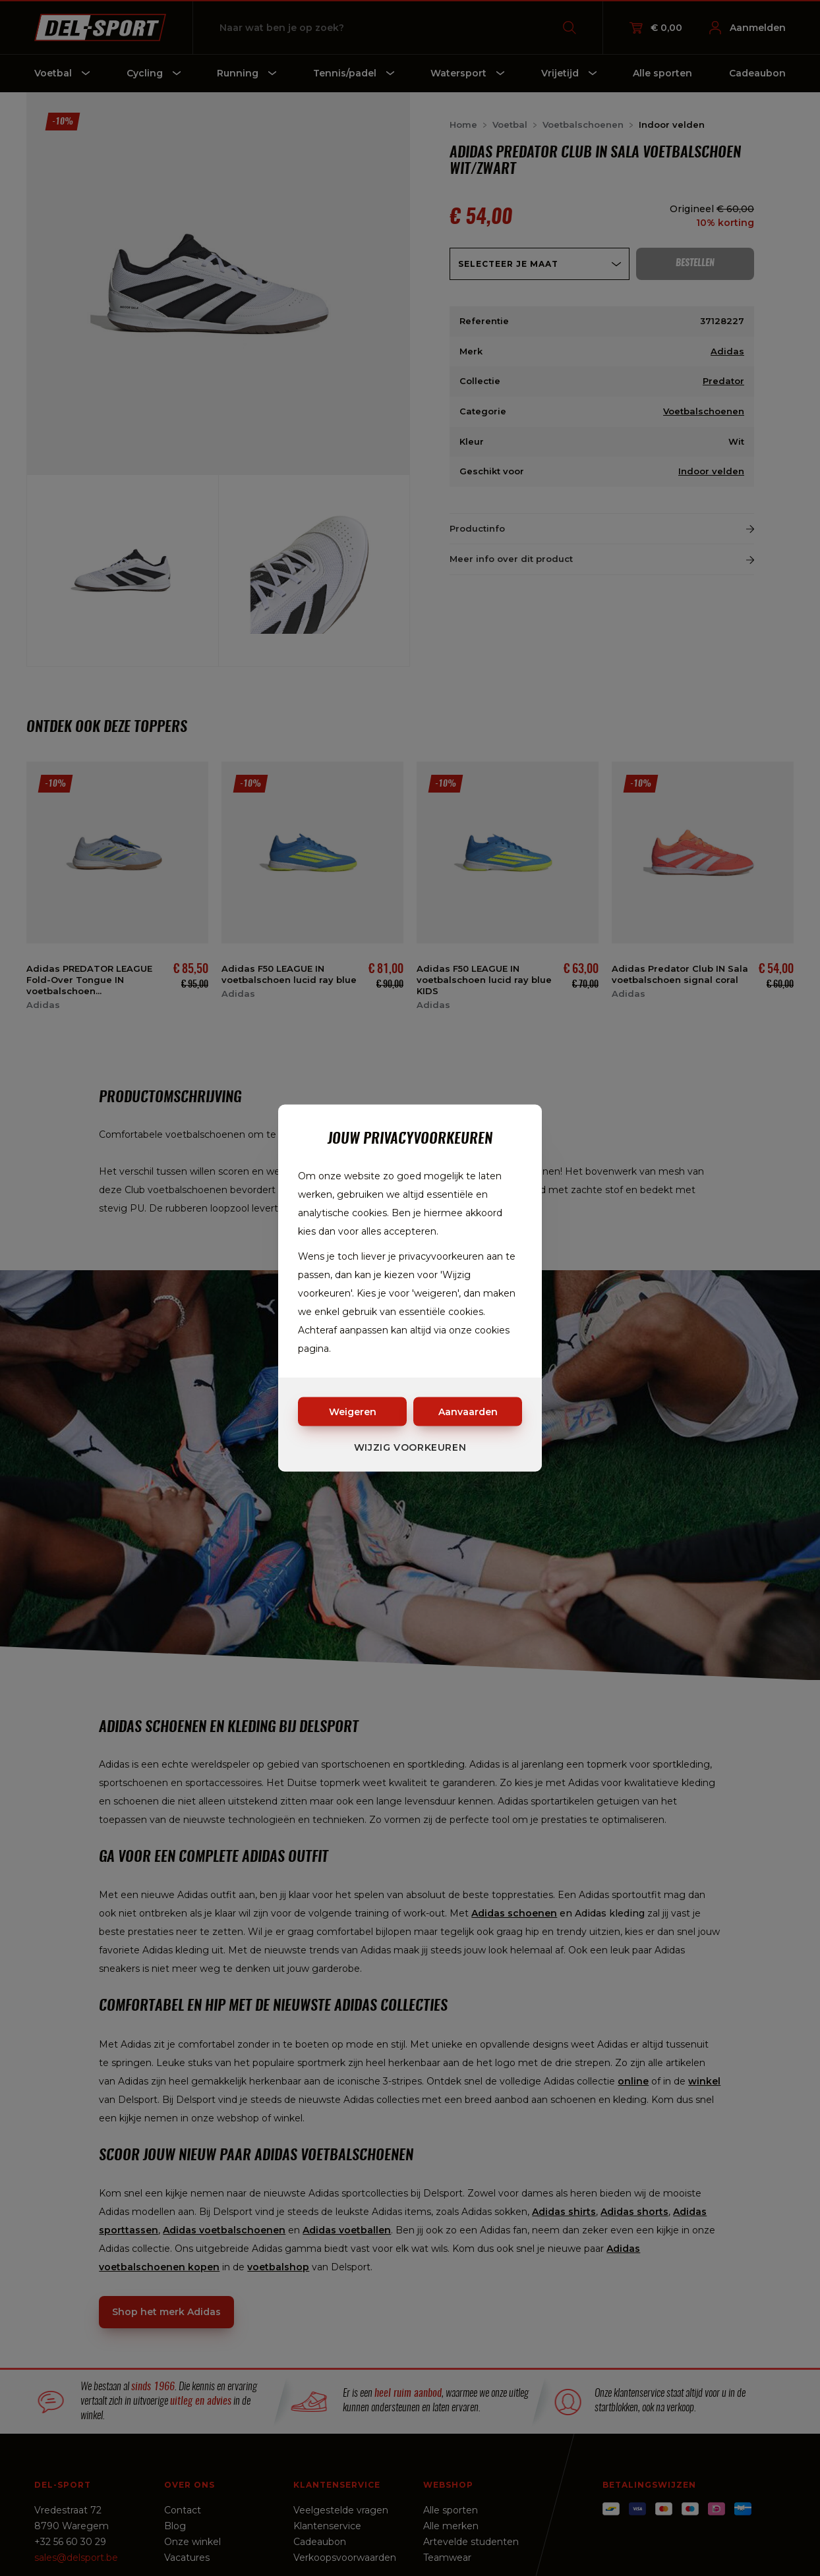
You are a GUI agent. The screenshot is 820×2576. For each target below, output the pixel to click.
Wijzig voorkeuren (410, 1447)
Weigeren (352, 1412)
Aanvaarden (468, 1412)
